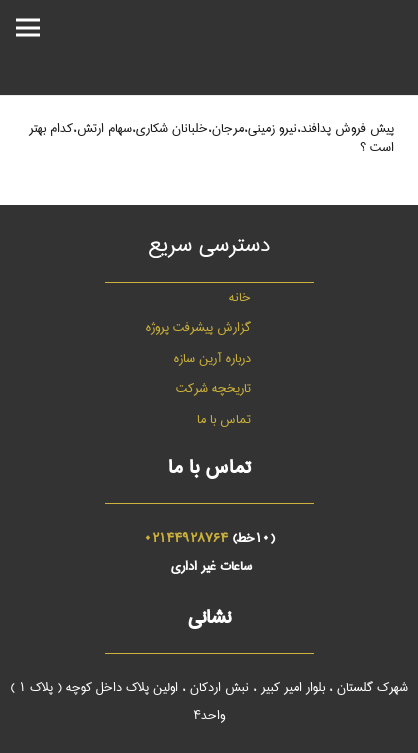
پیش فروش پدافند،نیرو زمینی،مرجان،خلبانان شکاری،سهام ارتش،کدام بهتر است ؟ (211, 137)
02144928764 (186, 538)
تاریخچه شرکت (213, 388)
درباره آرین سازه (212, 358)
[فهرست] (28, 28)
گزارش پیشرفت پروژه (198, 327)
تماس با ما (224, 419)
